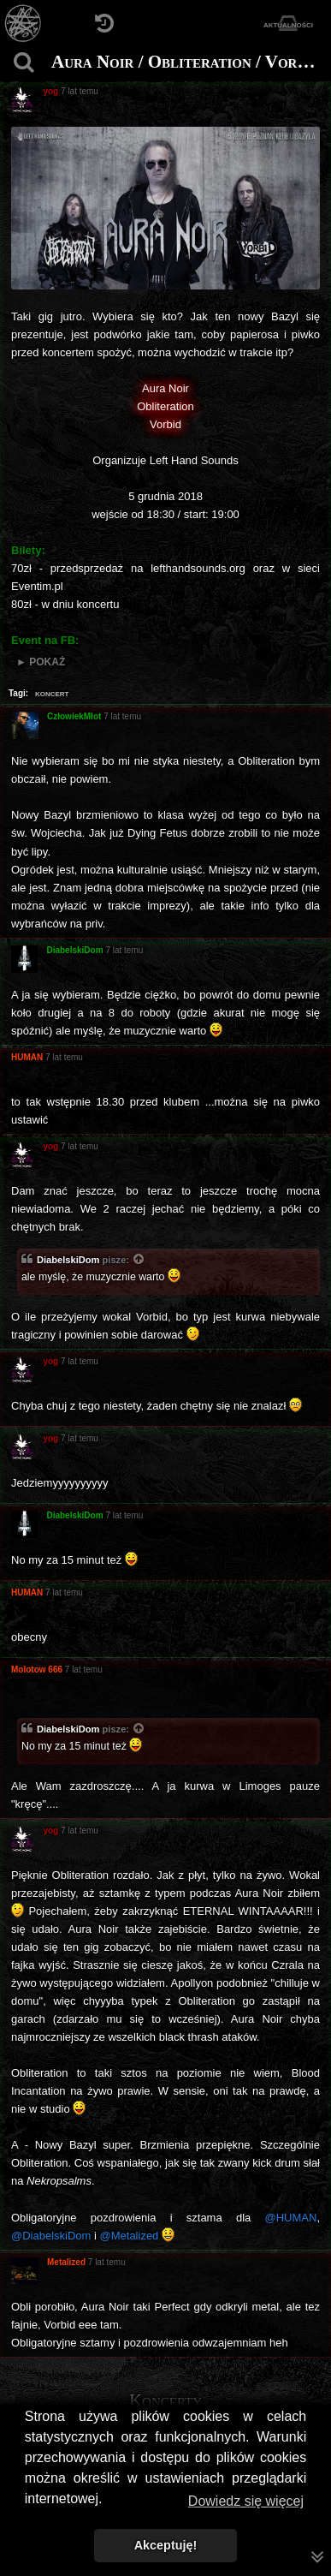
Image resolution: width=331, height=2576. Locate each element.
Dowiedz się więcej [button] (246, 2501)
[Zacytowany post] (139, 1260)
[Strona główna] (23, 23)
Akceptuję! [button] (166, 2545)
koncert (52, 693)
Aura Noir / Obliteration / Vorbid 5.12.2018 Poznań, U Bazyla (189, 61)
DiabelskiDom (68, 1260)
